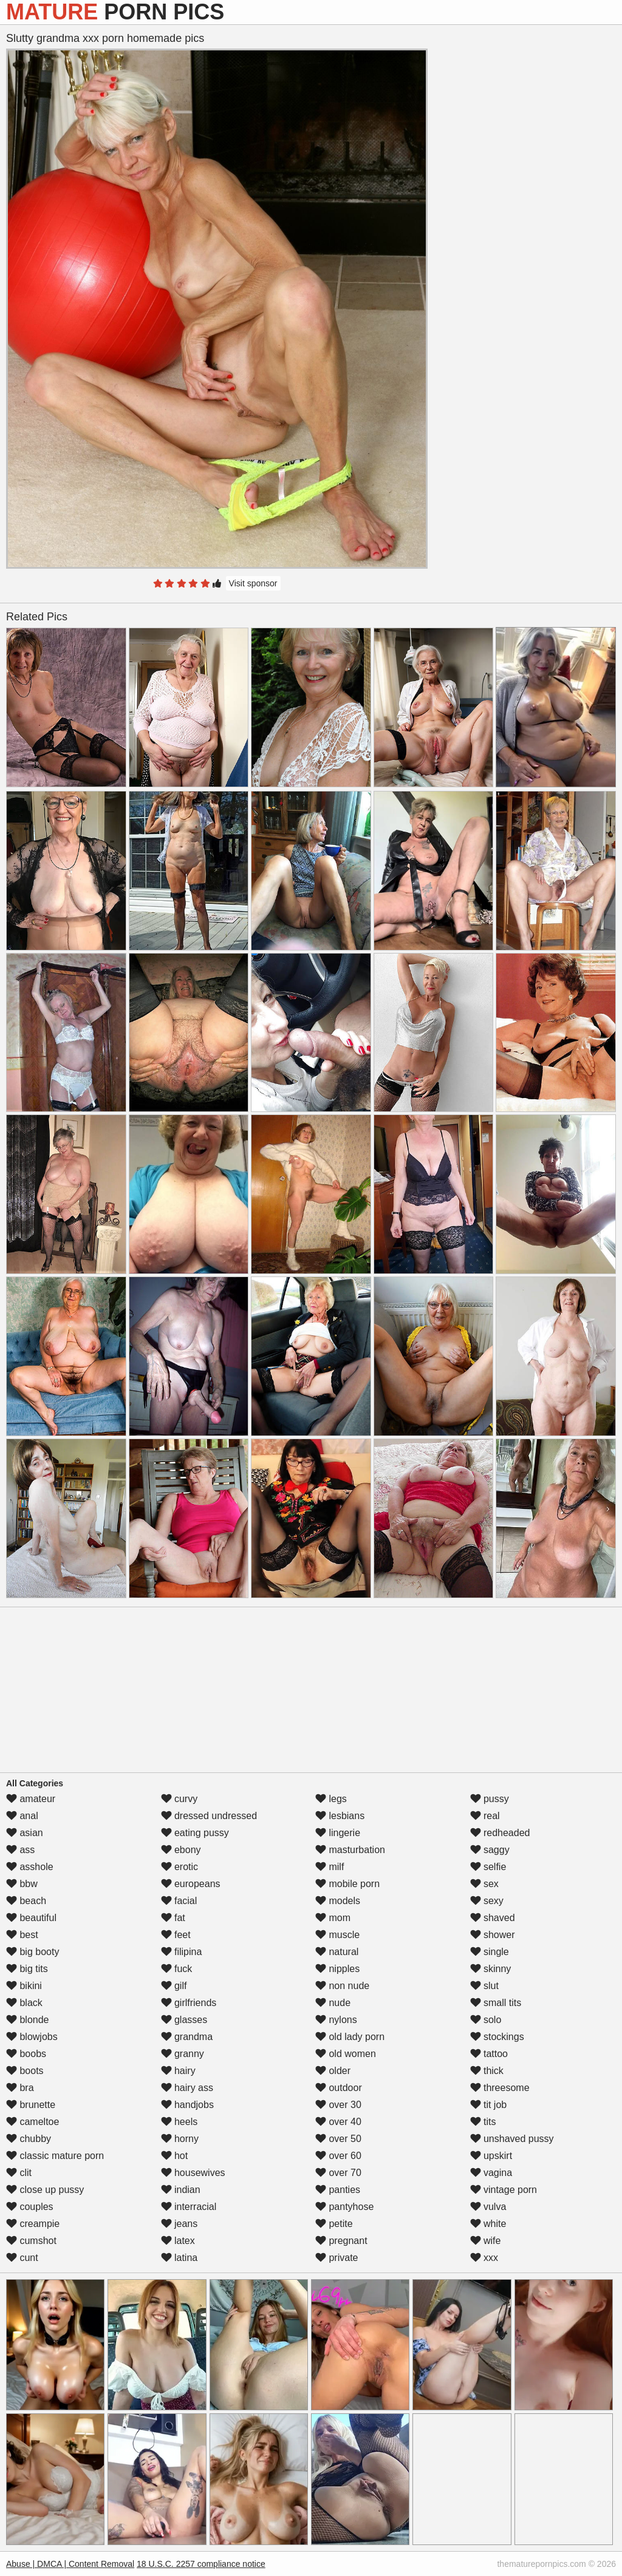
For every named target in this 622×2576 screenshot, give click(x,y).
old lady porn (349, 2037)
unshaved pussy (512, 2139)
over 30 (338, 2105)
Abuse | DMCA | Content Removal (70, 2564)
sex (484, 1884)
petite (334, 2223)
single (489, 1952)
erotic (180, 1867)
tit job (488, 2105)
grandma (187, 2037)
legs (331, 1799)
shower (492, 1935)
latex (178, 2240)
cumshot (31, 2240)
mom (332, 1918)
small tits (496, 2003)
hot (174, 2156)
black (24, 2003)
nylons (336, 2020)
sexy (487, 1901)
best (22, 1935)
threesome (500, 2088)
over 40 (338, 2122)
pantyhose (344, 2206)
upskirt (491, 2156)
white (488, 2223)
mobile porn (347, 1884)
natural (336, 1952)
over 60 (338, 2156)
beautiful (31, 1918)
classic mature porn (55, 2156)
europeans (190, 1884)
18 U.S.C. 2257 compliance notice (201, 2564)
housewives (193, 2173)
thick (487, 2071)
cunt (22, 2257)
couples (29, 2206)
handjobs (187, 2105)
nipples (337, 1969)
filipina (181, 1952)
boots (25, 2071)
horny (180, 2139)
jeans (179, 2223)
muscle (337, 1935)
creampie (33, 2223)
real (485, 1816)
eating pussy (195, 1833)
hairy (178, 2071)
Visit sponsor (253, 583)
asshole (29, 1867)
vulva (488, 2206)
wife (485, 2240)
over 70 (338, 2173)
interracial (189, 2206)
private (336, 2257)
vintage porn (504, 2190)
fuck (177, 1969)
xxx (484, 2257)
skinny (490, 1969)
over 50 (338, 2139)
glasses (184, 2020)
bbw (22, 1884)
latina (179, 2257)
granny (182, 2054)
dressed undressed (209, 1816)
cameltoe (32, 2122)
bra (20, 2088)
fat (173, 1918)
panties (337, 2190)
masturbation (350, 1850)
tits (483, 2122)
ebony (181, 1850)
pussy (489, 1799)
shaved (492, 1918)
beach (26, 1901)
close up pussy (45, 2190)
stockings (497, 2037)
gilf (174, 1986)
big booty (32, 1952)
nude (332, 2003)
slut (484, 1986)
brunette (30, 2105)
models (337, 1901)
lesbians (339, 1816)
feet (176, 1935)
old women (345, 2054)
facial (179, 1901)
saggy (490, 1850)
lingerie (337, 1833)
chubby (28, 2139)
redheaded (500, 1833)
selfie (488, 1867)
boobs (26, 2054)
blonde (27, 2020)
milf (329, 1867)
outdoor (338, 2088)
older (332, 2071)
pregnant (341, 2240)
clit (19, 2173)
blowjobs (32, 2037)
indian (180, 2190)
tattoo (489, 2054)
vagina (491, 2173)
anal (22, 1816)
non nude (342, 1986)
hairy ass (187, 2088)
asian (24, 1833)
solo (486, 2020)
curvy (179, 1799)
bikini (24, 1986)
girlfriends (189, 2003)
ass (20, 1850)
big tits (27, 1969)
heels (179, 2122)
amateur (30, 1799)
